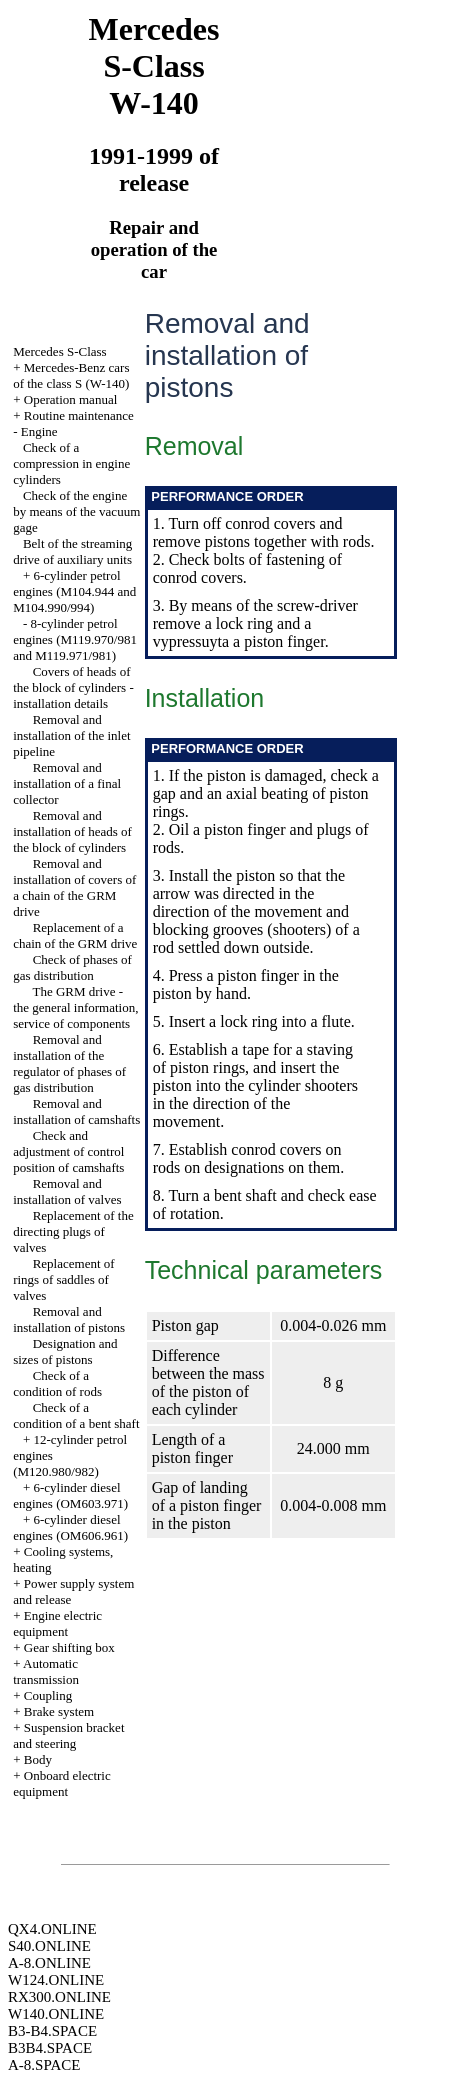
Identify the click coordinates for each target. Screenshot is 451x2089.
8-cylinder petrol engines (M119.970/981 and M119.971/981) (75, 639)
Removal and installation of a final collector (67, 783)
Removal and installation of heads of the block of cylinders (72, 831)
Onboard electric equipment (62, 1783)
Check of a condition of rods (57, 1383)
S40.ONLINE (49, 1946)
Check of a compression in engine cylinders (71, 463)
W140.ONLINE (56, 2014)
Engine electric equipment (57, 1623)
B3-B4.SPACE (52, 2031)
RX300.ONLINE (59, 1997)
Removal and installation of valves (67, 1191)
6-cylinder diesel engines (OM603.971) (70, 1495)
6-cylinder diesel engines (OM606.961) (70, 1527)
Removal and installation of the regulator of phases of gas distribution (69, 1063)
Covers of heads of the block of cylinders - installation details (73, 687)
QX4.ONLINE (52, 1929)
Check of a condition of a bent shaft (76, 1415)
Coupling (48, 1695)
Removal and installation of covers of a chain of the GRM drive (74, 887)
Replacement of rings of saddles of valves (63, 1279)
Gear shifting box (69, 1647)
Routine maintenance (79, 415)
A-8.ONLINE (49, 1963)
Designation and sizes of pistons (65, 1351)
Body (38, 1759)
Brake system (59, 1711)
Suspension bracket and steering (68, 1735)
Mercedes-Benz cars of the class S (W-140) (71, 375)
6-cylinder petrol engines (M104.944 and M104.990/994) (74, 591)
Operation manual (71, 399)
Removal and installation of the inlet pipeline (71, 735)
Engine (39, 431)
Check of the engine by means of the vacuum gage (76, 511)
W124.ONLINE (56, 1980)
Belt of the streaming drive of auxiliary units (72, 551)
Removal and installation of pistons (69, 1319)
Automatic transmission (46, 1671)
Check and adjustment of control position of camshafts (68, 1151)
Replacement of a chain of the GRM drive (75, 935)
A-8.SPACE (44, 2065)
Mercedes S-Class (60, 351)
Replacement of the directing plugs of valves (73, 1231)
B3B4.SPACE (50, 2048)
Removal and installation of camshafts (76, 1111)
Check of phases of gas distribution (72, 967)
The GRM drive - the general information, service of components (75, 1007)
